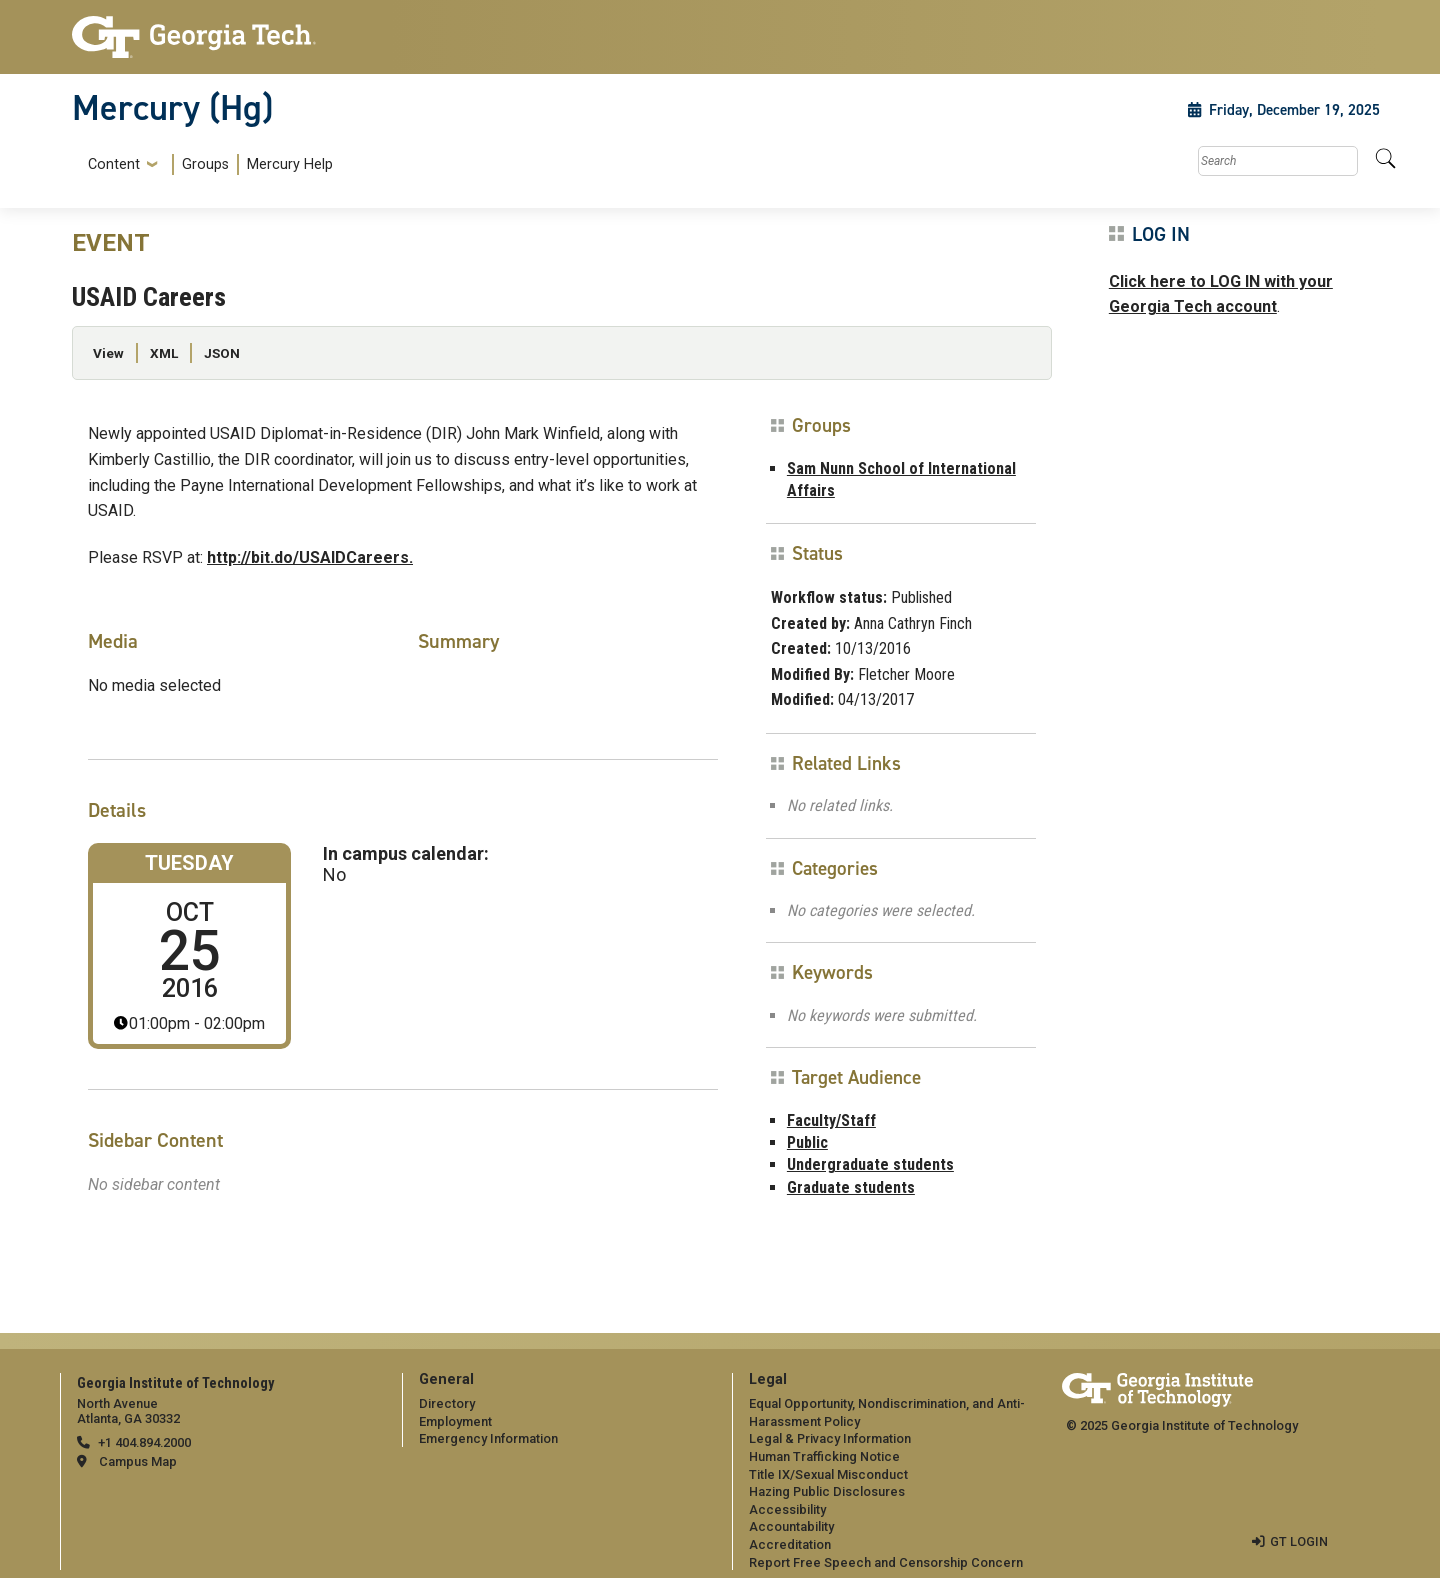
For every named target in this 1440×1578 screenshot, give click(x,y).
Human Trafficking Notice (824, 1456)
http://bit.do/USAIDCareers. (310, 557)
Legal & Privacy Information (830, 1438)
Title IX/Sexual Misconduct (828, 1474)
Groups (205, 164)
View (108, 353)
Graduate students (851, 1187)
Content (114, 165)
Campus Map (138, 1461)
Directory (447, 1403)
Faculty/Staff (831, 1120)
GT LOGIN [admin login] (1299, 1541)
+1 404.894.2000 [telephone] (144, 1442)
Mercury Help (290, 164)
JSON (222, 353)
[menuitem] (206, 164)
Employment (455, 1421)
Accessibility (787, 1509)
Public (807, 1142)
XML (164, 353)
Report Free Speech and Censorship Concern (886, 1562)
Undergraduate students (870, 1164)
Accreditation (790, 1544)
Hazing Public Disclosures (827, 1491)
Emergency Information (488, 1438)
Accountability (791, 1526)
